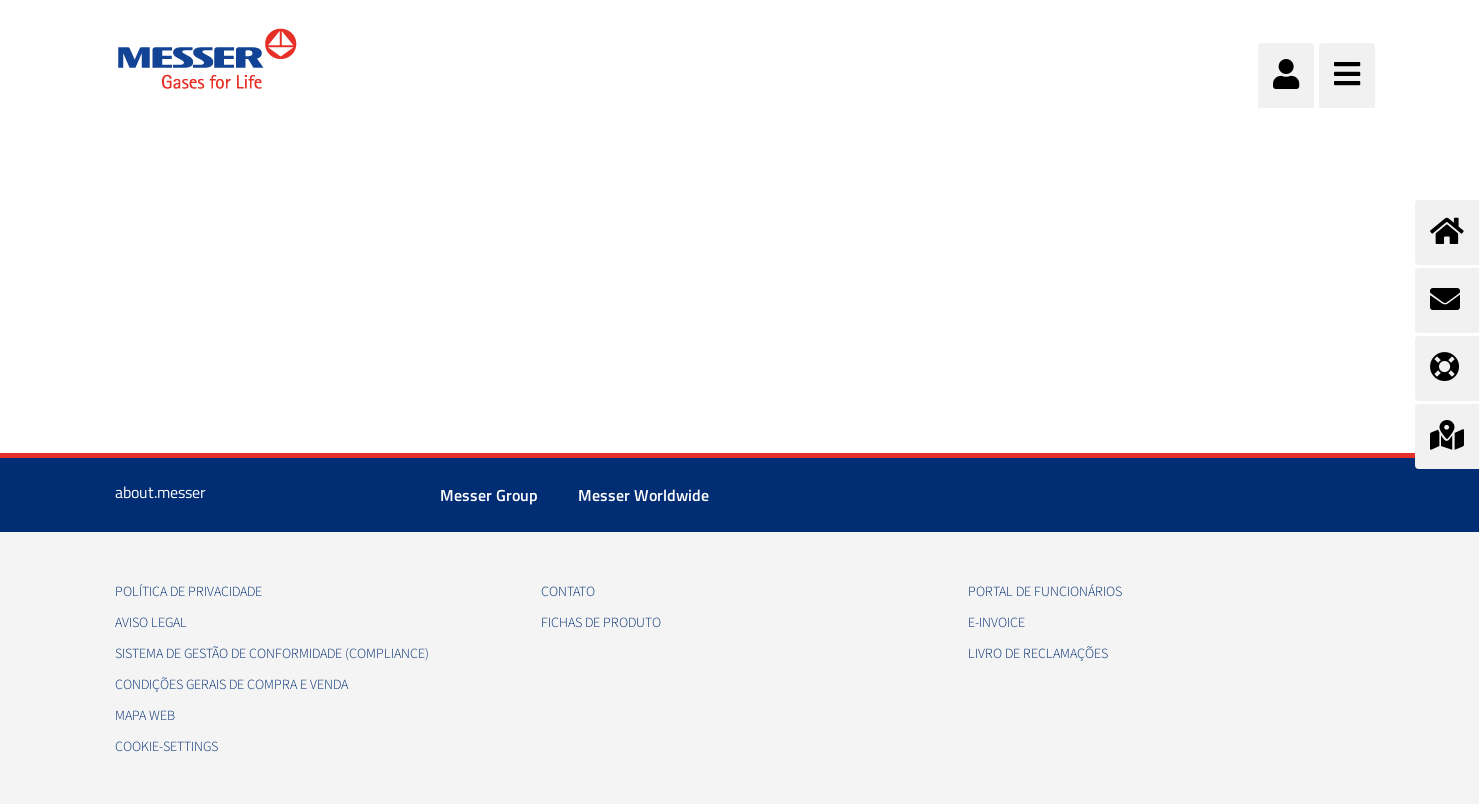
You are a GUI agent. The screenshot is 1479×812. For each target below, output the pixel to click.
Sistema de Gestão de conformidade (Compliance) (272, 654)
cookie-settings (166, 747)
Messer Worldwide (643, 495)
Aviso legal (151, 623)
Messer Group (489, 495)
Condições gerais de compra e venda (231, 685)
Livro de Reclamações (1038, 654)
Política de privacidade (188, 592)
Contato (568, 592)
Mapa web (145, 716)
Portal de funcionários (1045, 592)
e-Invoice (996, 623)
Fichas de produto (601, 623)
